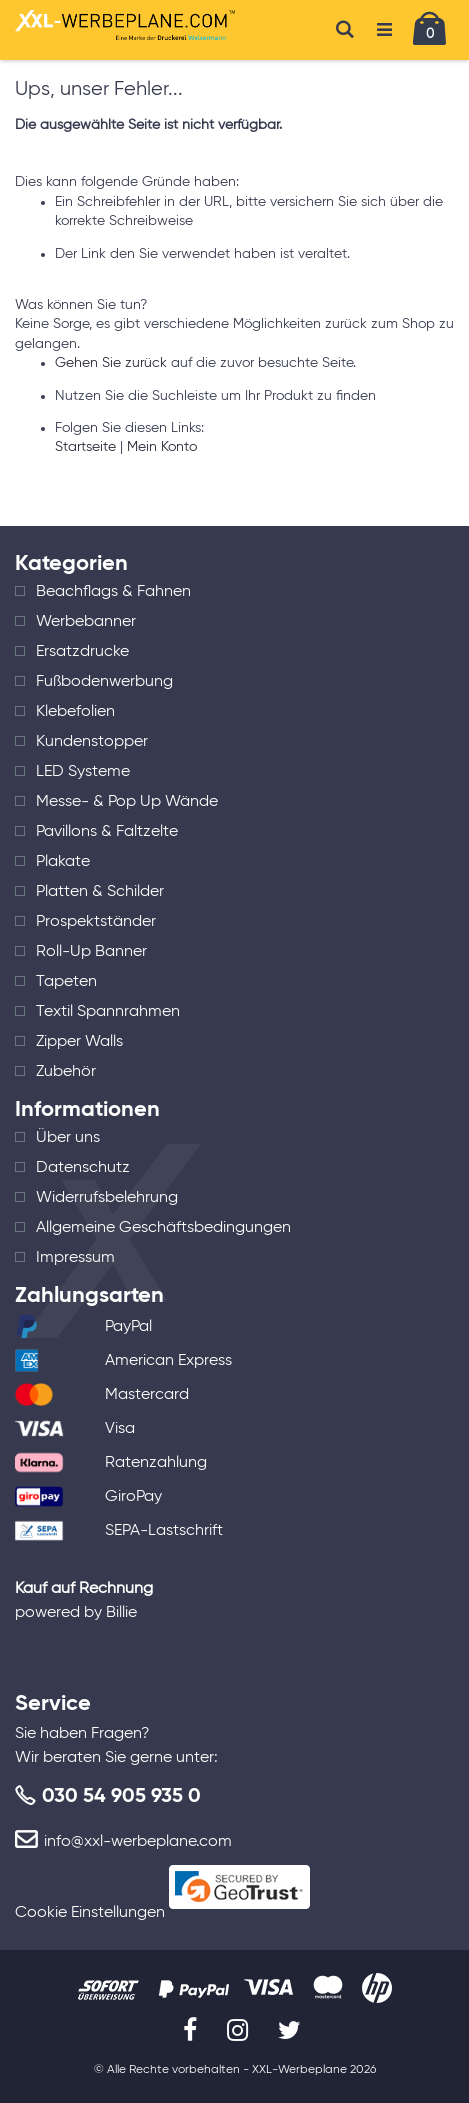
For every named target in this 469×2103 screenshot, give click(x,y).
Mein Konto (162, 447)
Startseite (85, 447)
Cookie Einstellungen (90, 1913)
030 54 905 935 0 (121, 1797)
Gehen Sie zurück (111, 363)
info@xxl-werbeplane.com (138, 1842)
